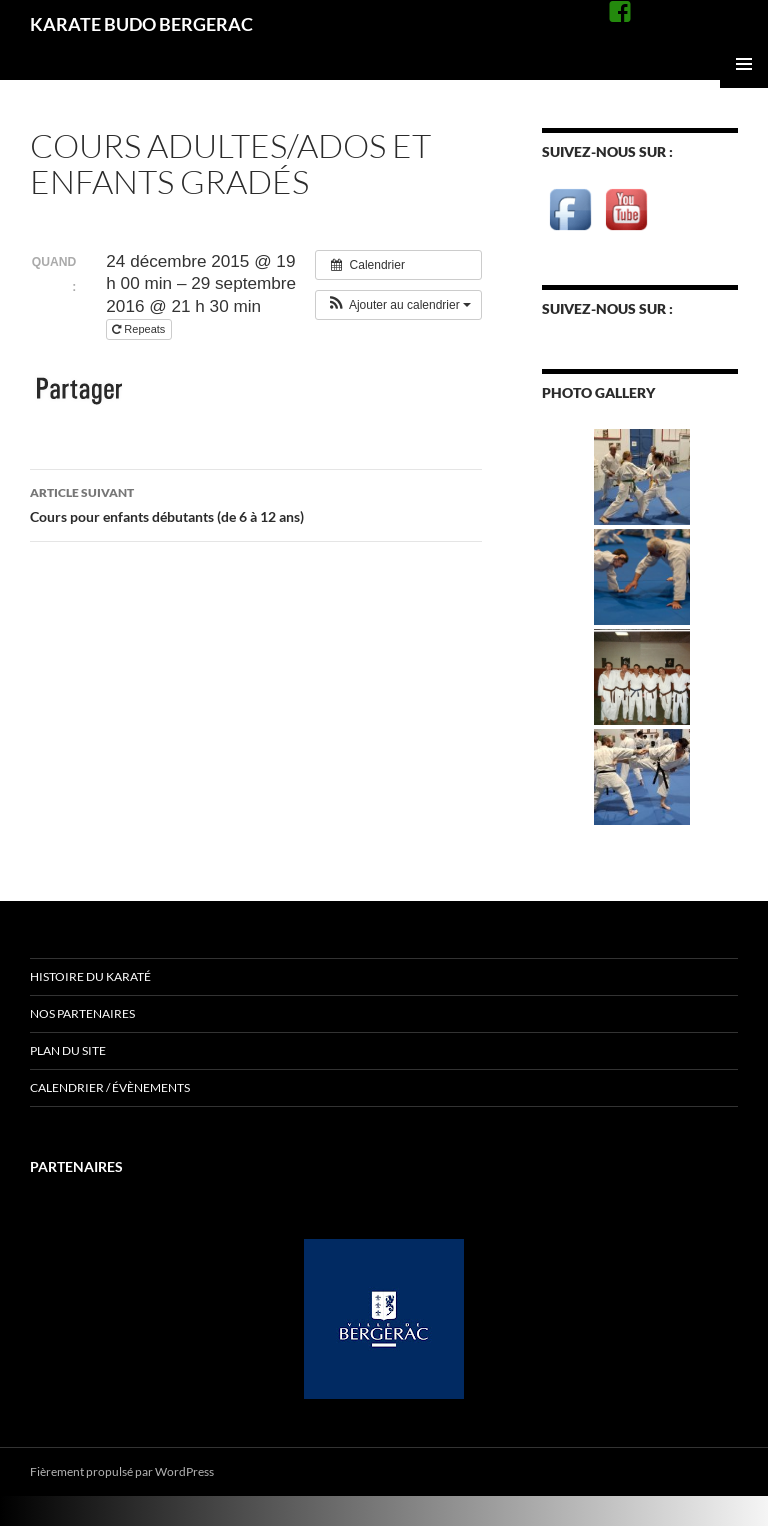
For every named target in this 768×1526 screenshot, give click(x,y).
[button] (398, 305)
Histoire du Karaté (90, 976)
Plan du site (68, 1050)
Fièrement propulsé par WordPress (122, 1471)
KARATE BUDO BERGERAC (141, 24)
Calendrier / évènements (110, 1087)
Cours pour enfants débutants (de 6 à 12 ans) (256, 503)
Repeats (140, 329)
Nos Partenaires (82, 1013)
